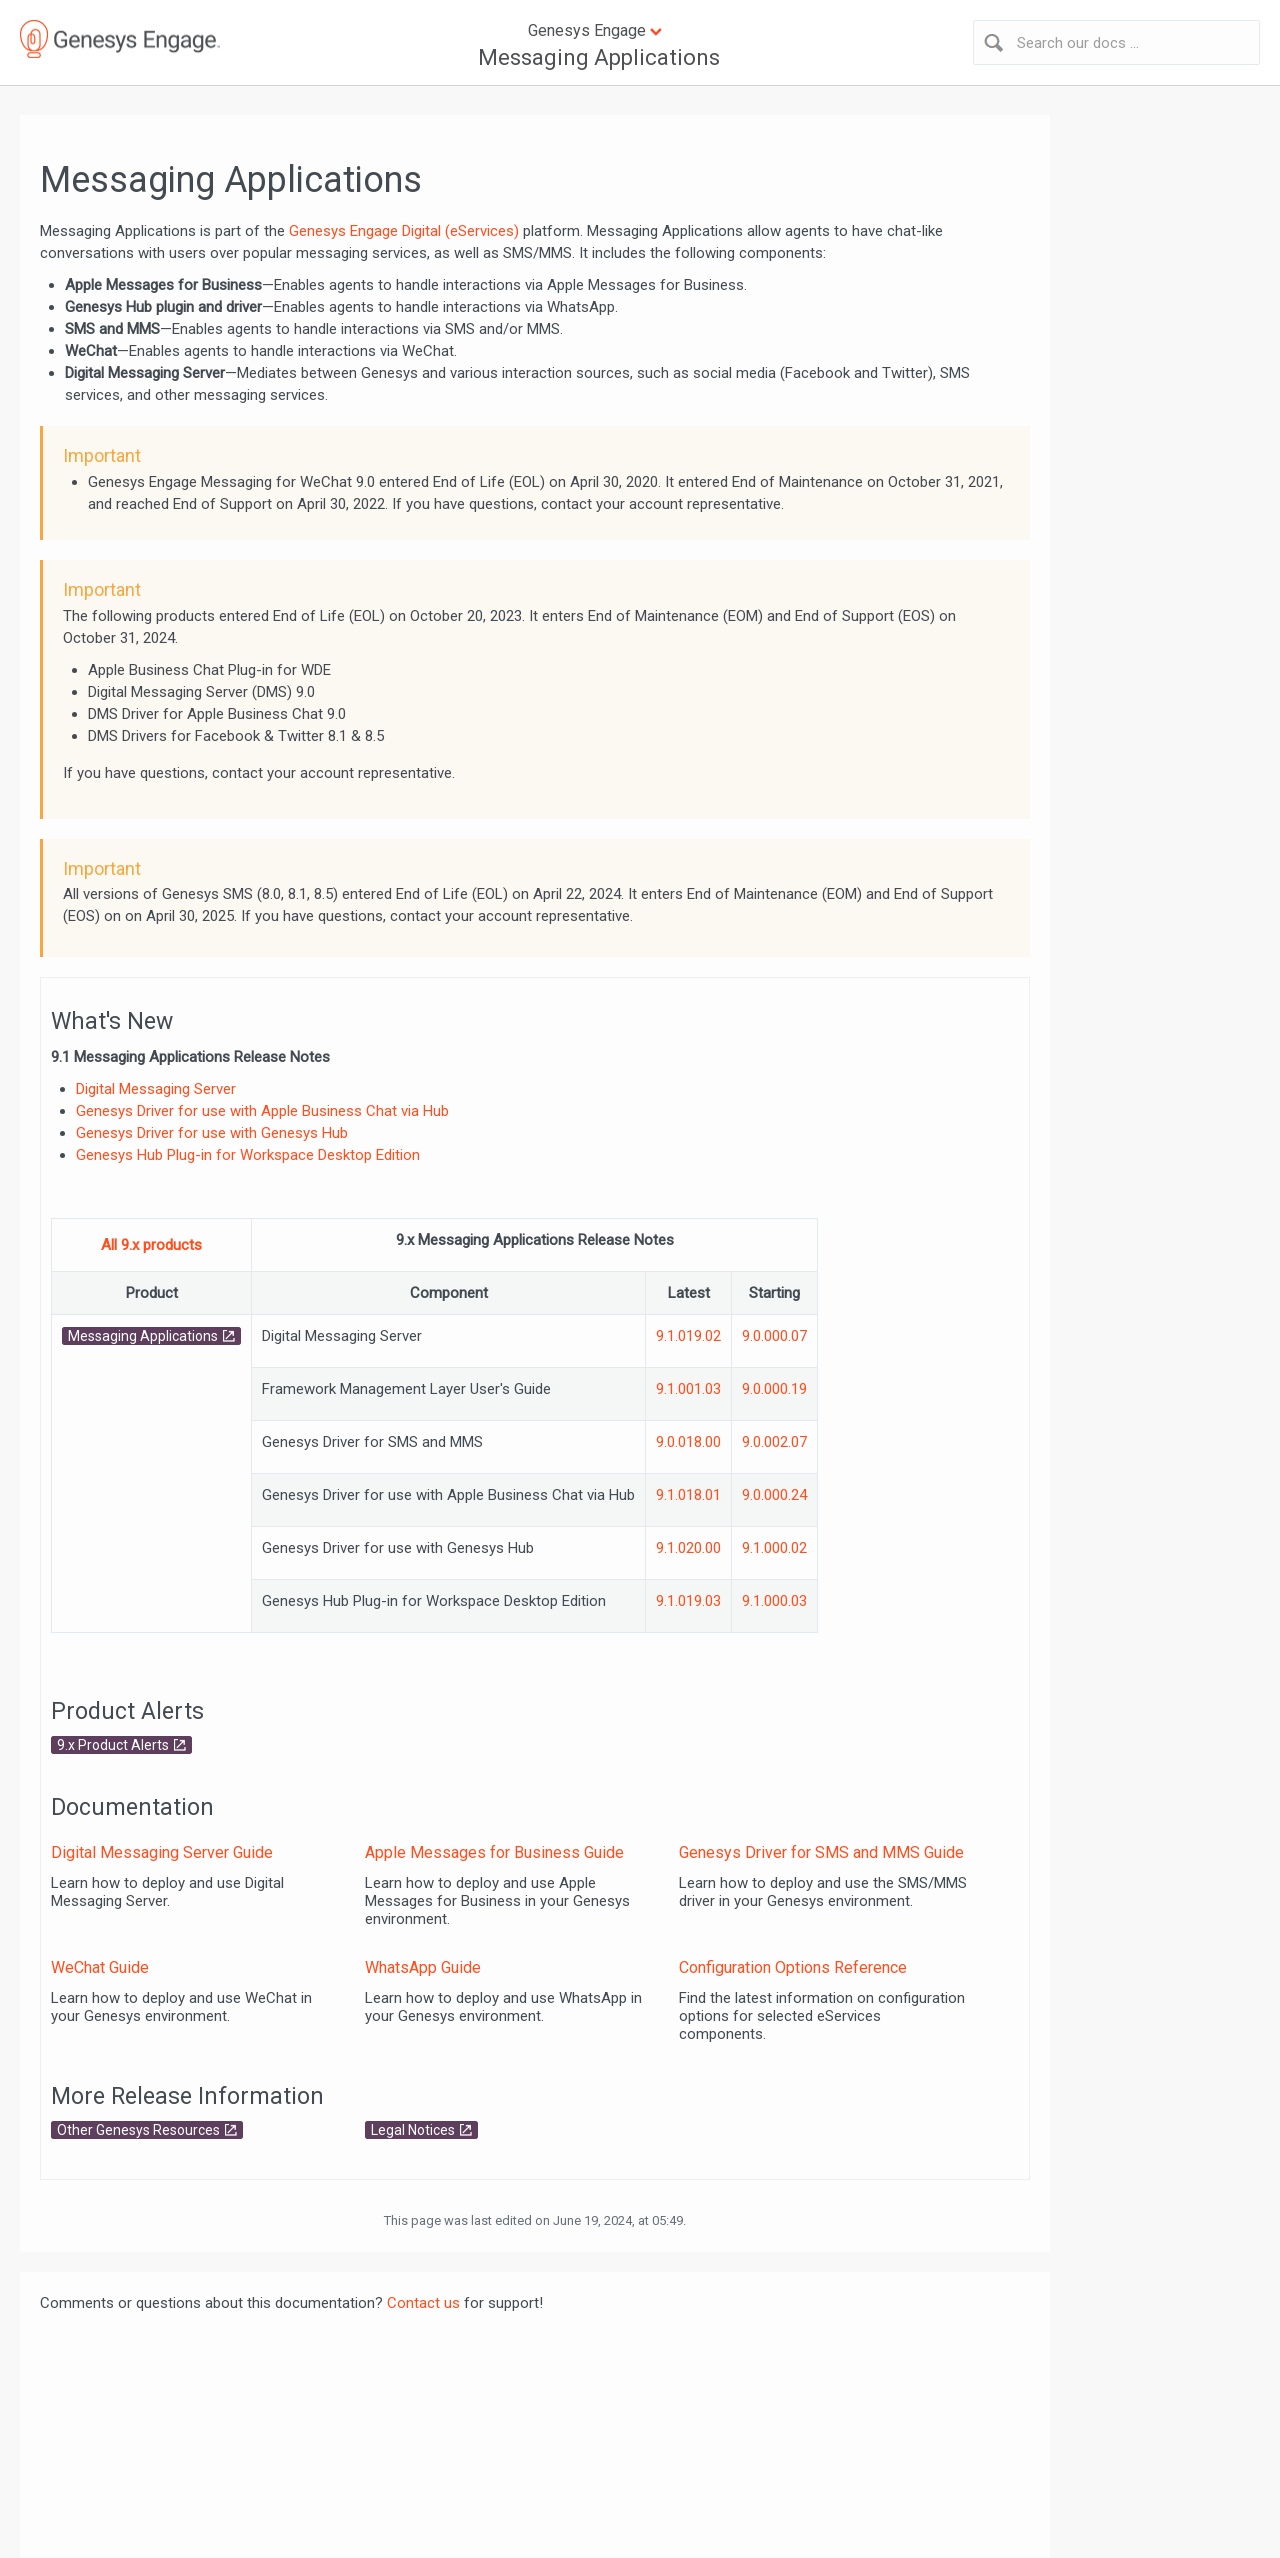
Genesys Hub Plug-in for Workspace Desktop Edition (248, 1155)
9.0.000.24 (774, 1495)
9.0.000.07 (774, 1336)
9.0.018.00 (688, 1442)
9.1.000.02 (774, 1548)
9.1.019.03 (688, 1601)
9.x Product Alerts (113, 1745)
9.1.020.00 (688, 1548)
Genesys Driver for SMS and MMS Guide (821, 1852)
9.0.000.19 (774, 1389)
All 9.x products (151, 1245)
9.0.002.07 (774, 1442)
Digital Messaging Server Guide (162, 1852)
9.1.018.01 (688, 1495)
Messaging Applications (599, 57)
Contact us (423, 2303)
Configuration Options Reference (793, 1967)
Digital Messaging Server (156, 1089)
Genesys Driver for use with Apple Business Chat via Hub (262, 1111)
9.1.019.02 (688, 1336)
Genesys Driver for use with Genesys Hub (212, 1133)
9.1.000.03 (774, 1601)
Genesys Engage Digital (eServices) (404, 231)
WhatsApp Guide (423, 1967)
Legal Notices (413, 2130)
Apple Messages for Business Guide (494, 1852)
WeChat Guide (100, 1967)
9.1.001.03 (688, 1389)
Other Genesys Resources (138, 2130)
